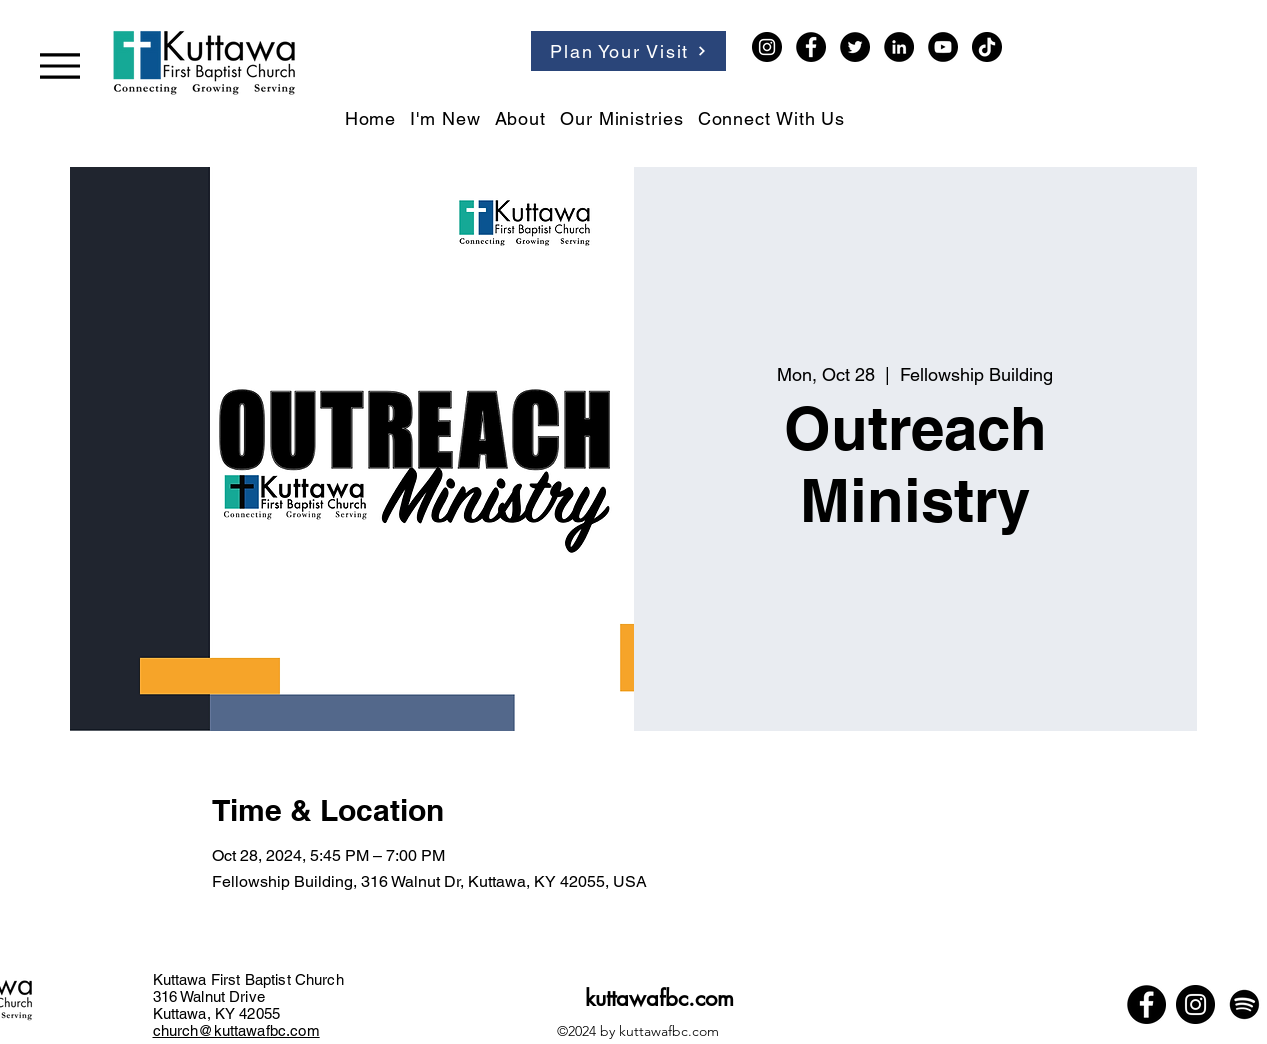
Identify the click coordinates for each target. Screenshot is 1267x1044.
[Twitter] (855, 47)
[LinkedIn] (899, 47)
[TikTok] (987, 47)
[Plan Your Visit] (628, 51)
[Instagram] (767, 47)
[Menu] (60, 65)
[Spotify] (1244, 1004)
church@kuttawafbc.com (236, 1030)
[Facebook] (811, 47)
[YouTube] (943, 47)
